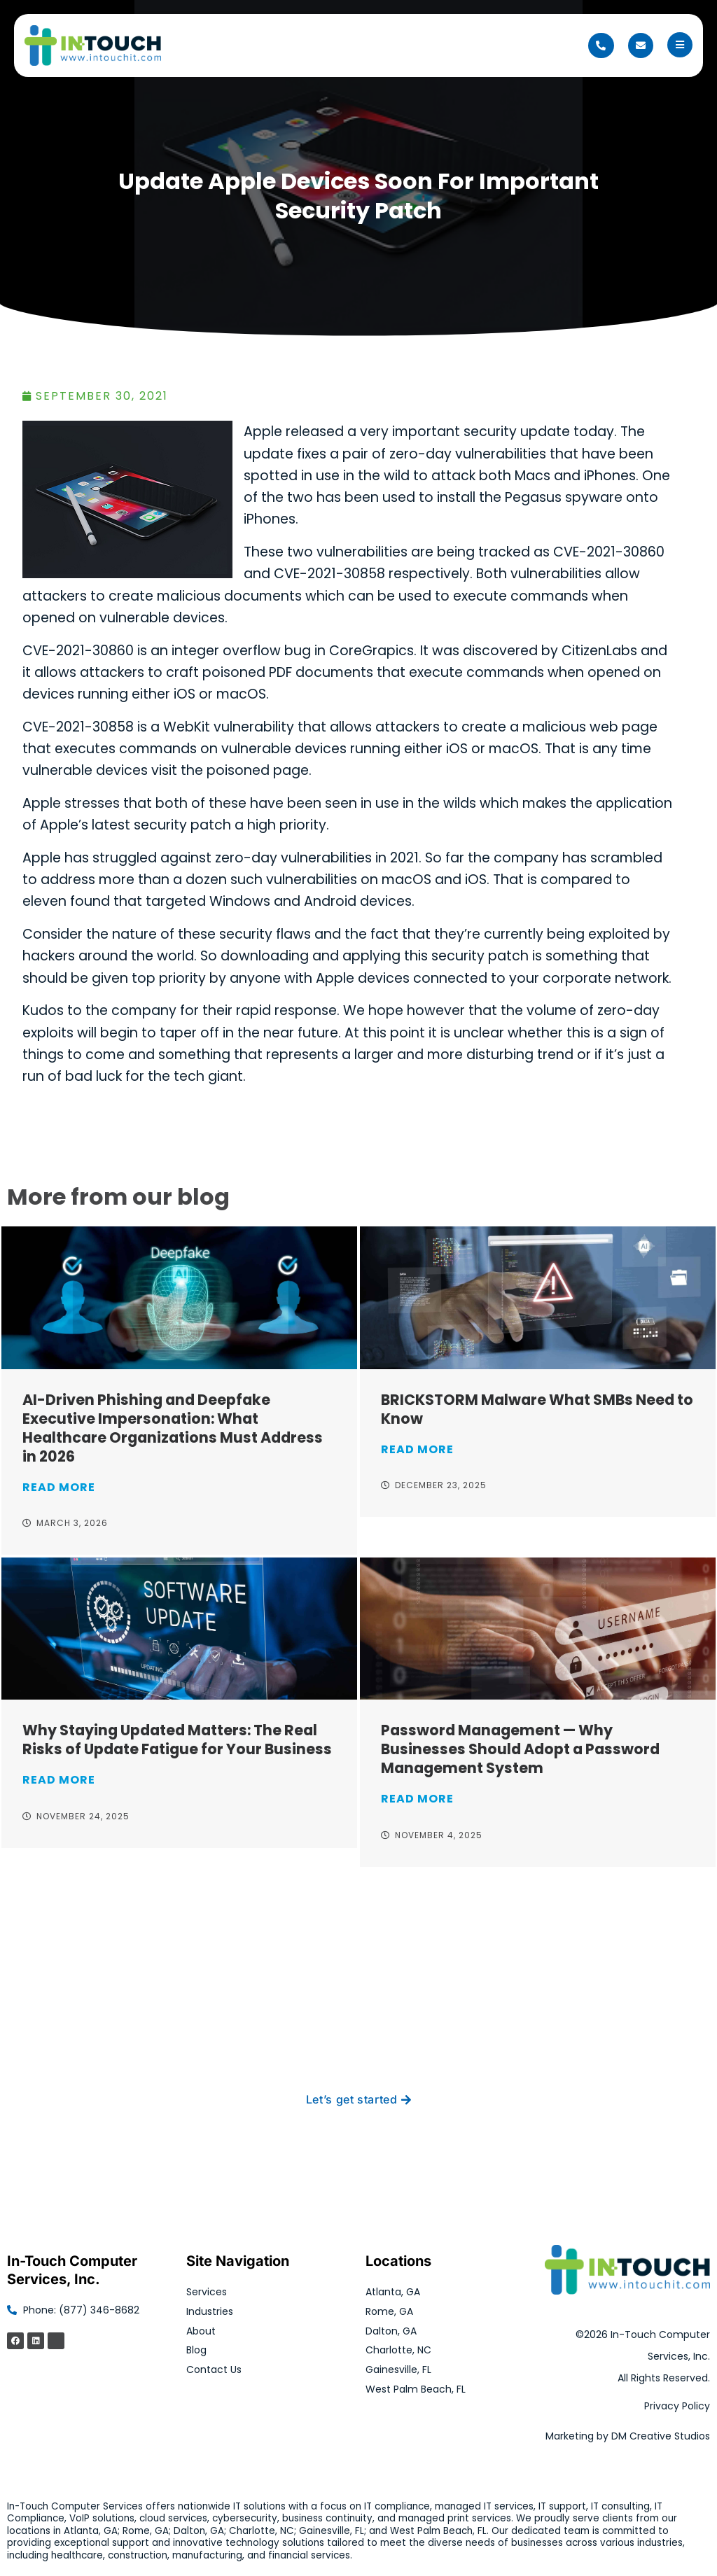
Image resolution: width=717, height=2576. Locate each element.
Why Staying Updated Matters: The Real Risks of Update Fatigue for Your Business (177, 1739)
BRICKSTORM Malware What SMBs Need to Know (537, 1409)
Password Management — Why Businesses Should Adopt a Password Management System (520, 1749)
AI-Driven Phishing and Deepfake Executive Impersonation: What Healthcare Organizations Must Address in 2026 (172, 1428)
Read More (58, 1487)
